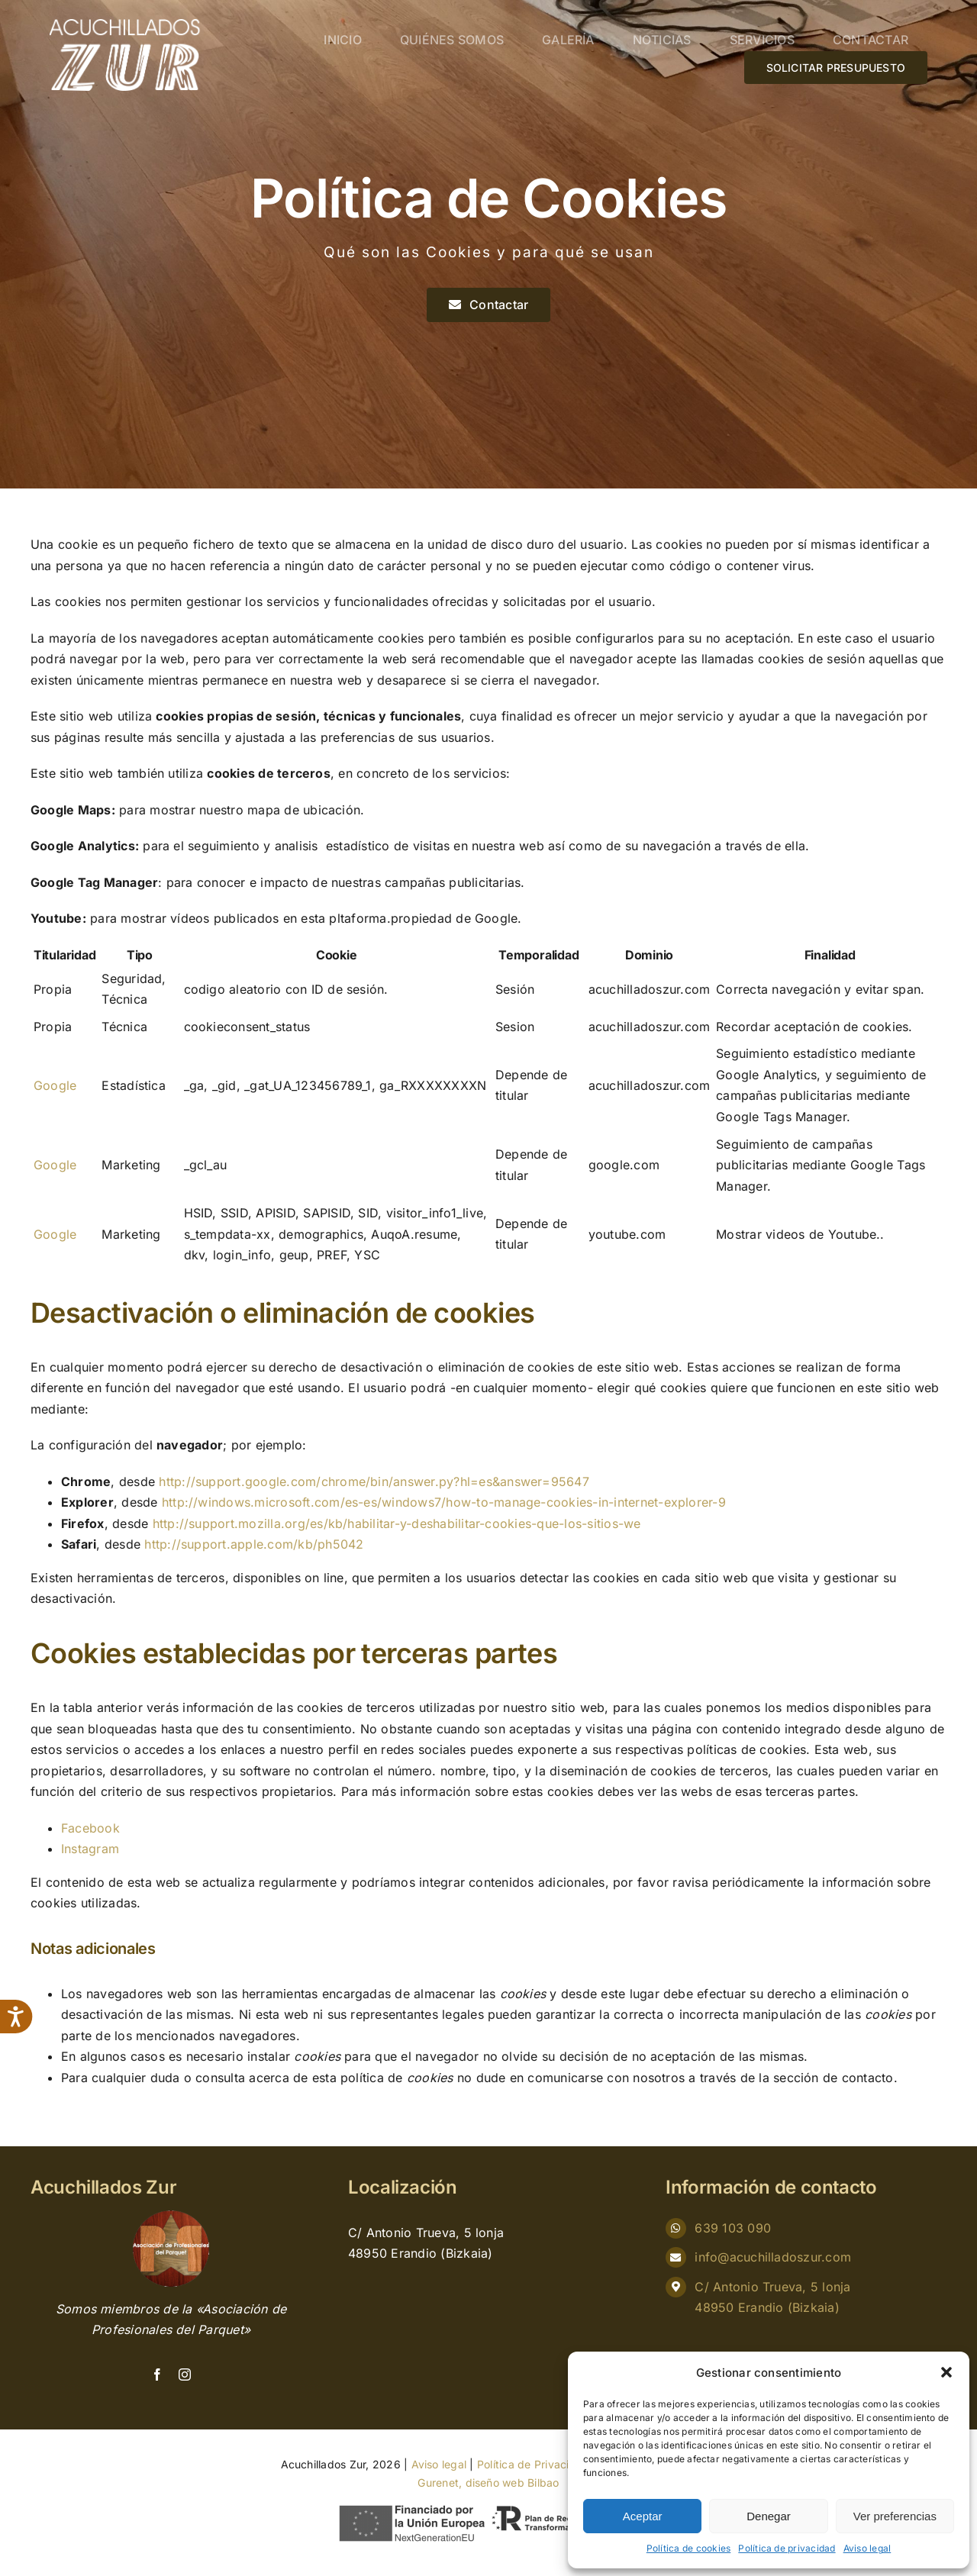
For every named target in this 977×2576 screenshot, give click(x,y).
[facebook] (157, 2374)
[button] (946, 2372)
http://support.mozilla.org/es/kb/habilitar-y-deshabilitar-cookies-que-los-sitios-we (397, 1523)
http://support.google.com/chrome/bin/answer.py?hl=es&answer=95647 (374, 1481)
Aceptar (643, 2516)
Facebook (90, 1828)
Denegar (768, 2516)
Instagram (90, 1848)
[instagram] (185, 2374)
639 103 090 (733, 2228)
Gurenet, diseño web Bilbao (488, 2482)
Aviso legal (867, 2548)
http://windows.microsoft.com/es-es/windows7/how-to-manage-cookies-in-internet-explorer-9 (444, 1502)
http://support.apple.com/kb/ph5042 (253, 1544)
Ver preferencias (895, 2516)
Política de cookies (688, 2548)
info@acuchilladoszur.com (773, 2257)
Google (55, 1085)
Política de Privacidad (533, 2464)
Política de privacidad (786, 2548)
